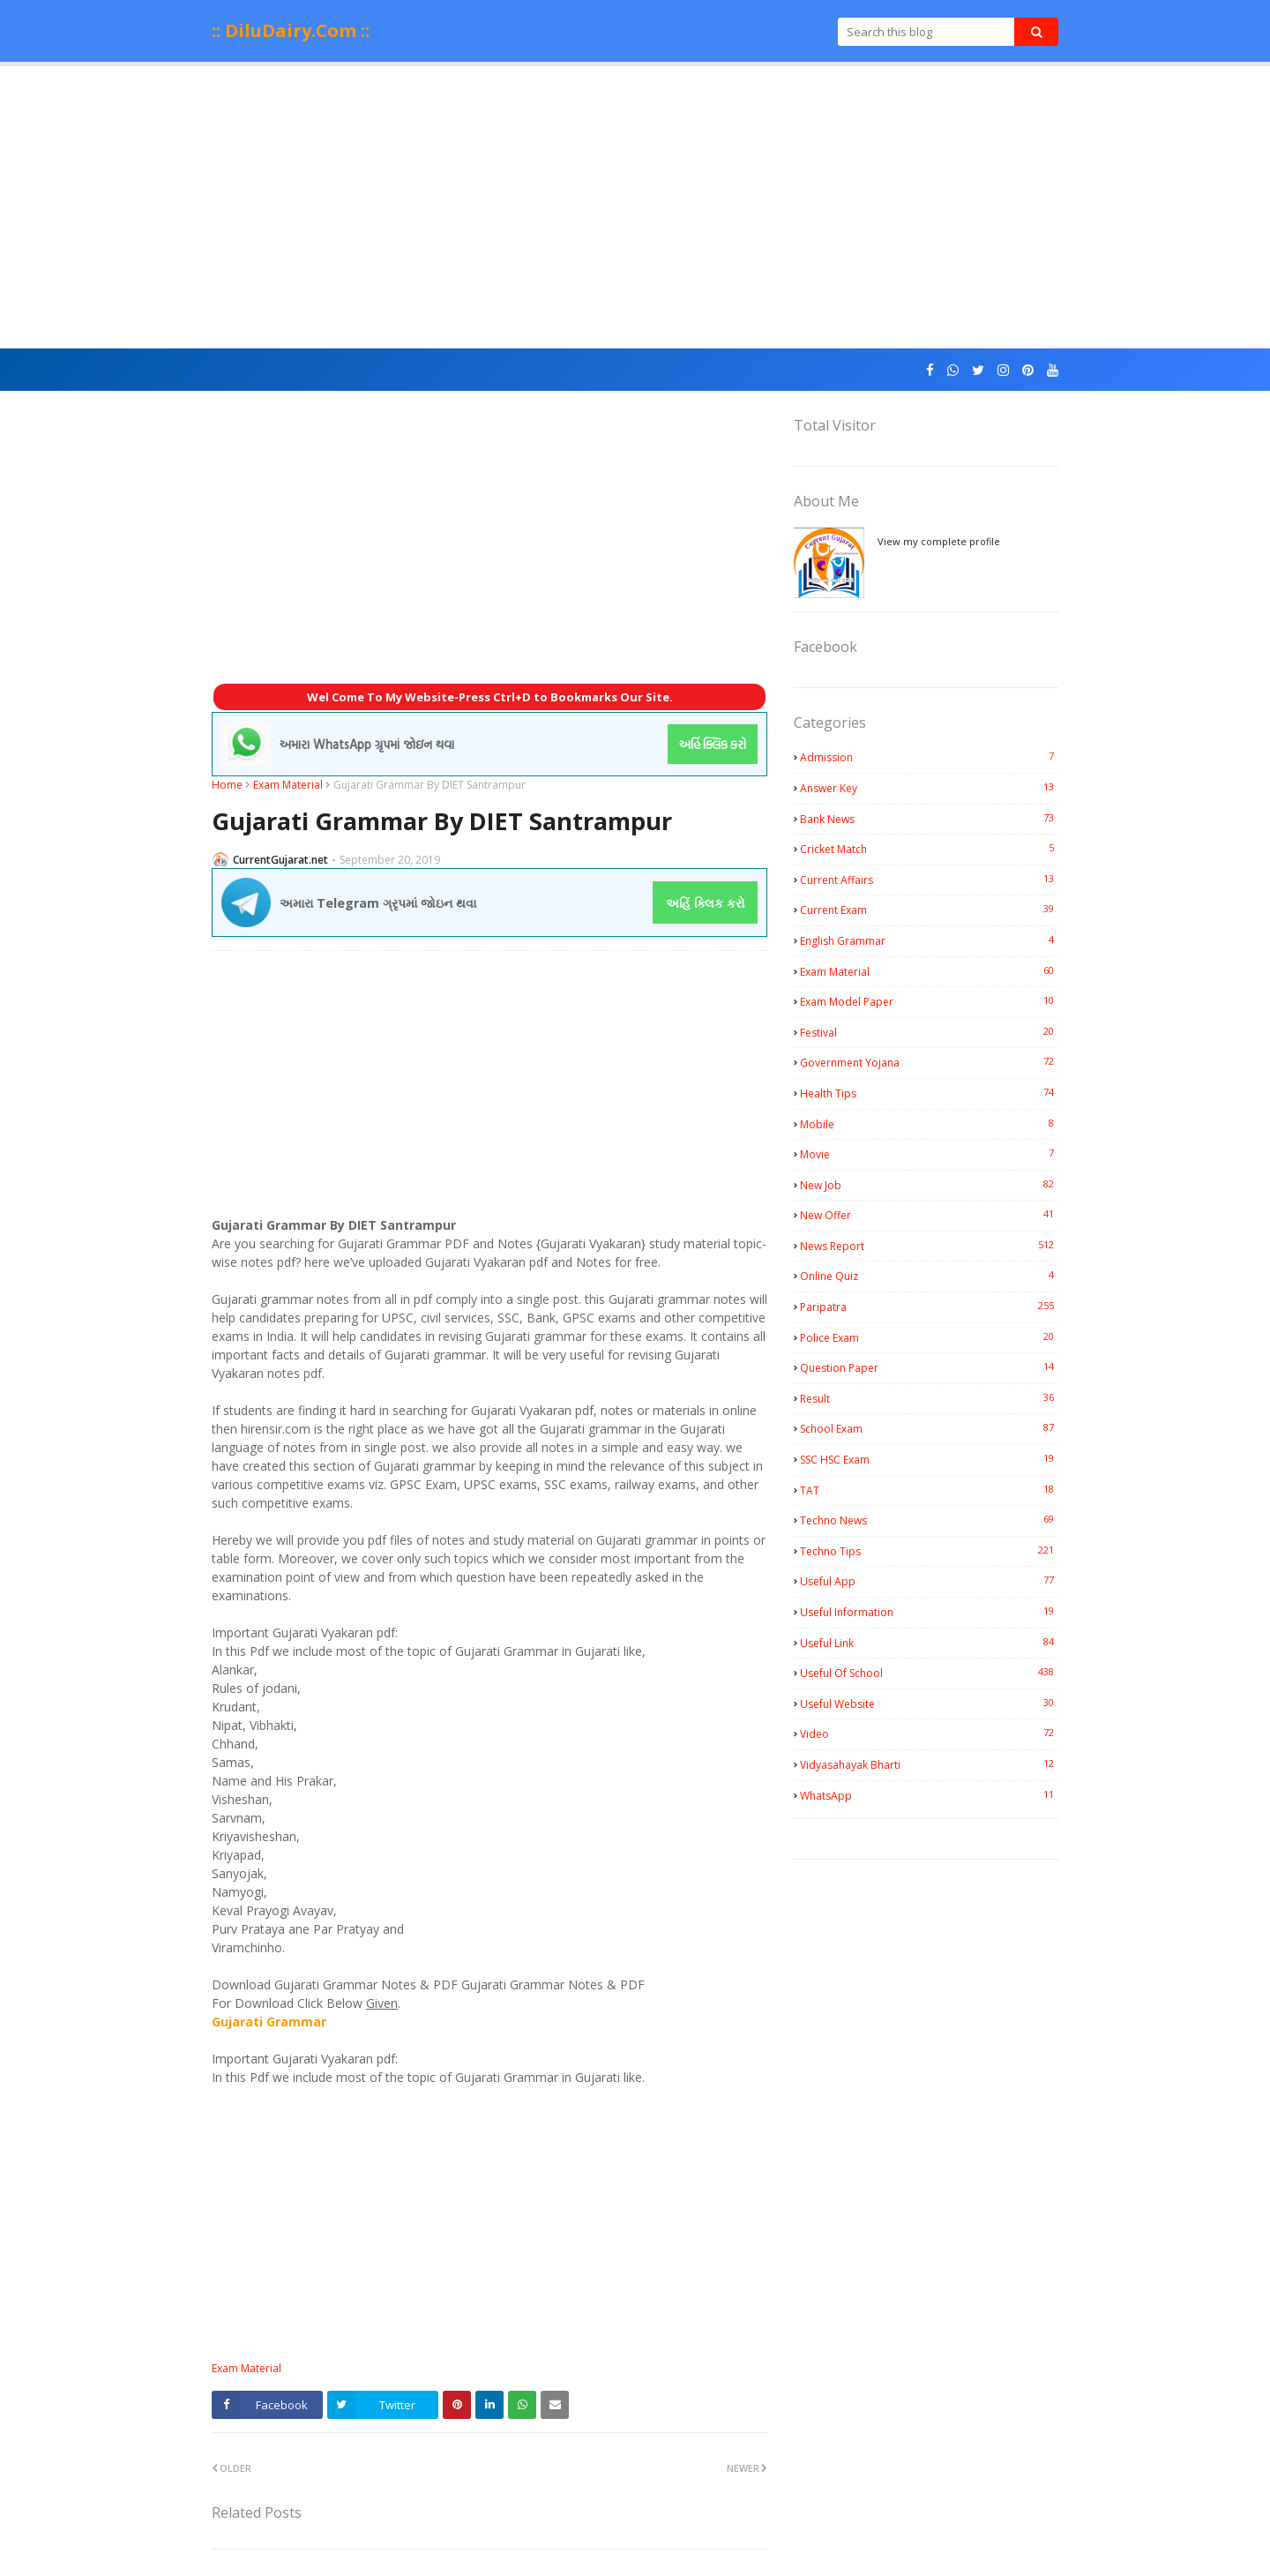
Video (929, 1733)
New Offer (929, 1215)
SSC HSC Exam (929, 1459)
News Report (929, 1246)
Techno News (929, 1520)
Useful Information (929, 1612)
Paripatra (929, 1306)
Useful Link (929, 1643)
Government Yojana (929, 1062)
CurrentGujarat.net (280, 859)
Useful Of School (929, 1673)
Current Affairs (929, 879)
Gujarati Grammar (269, 2021)
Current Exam (929, 909)
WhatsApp (929, 1795)
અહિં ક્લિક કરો (705, 903)
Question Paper (929, 1367)
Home (227, 784)
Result (929, 1398)
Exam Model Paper (929, 1001)
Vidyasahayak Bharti (929, 1764)
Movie (929, 1154)
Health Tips (929, 1093)
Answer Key (929, 788)
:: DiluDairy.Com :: (291, 30)
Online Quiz (929, 1276)
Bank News (929, 819)
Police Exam (929, 1337)
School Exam (929, 1428)
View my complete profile (939, 541)
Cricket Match (929, 849)
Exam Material (288, 784)
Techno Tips (929, 1551)
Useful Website (929, 1703)
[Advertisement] (635, 207)
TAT (929, 1490)
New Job (929, 1185)
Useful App (929, 1581)
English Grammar (929, 940)
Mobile (929, 1124)
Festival (929, 1032)
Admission (929, 757)
